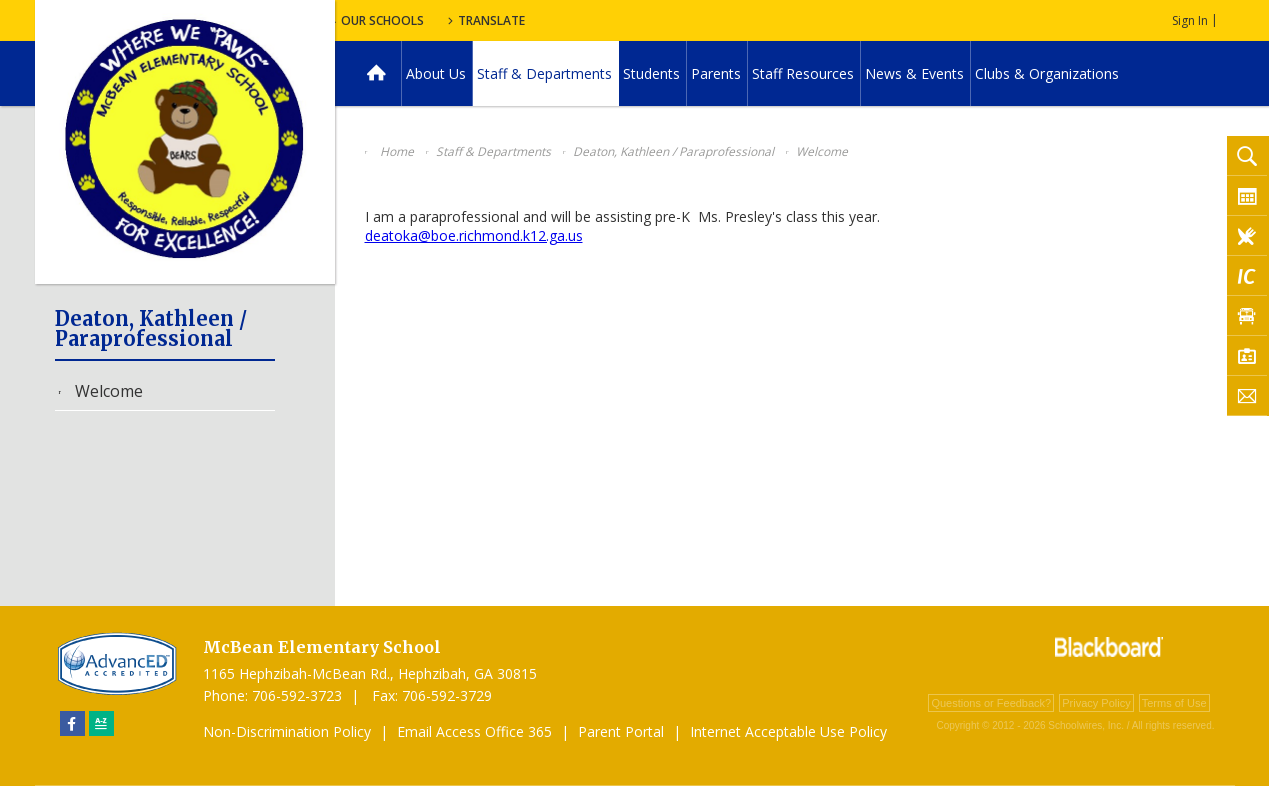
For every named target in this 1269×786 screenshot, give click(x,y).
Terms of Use (1174, 703)
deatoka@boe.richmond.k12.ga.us (474, 235)
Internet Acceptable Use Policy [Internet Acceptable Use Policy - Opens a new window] (788, 731)
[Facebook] (72, 723)
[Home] (376, 73)
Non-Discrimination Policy (287, 731)
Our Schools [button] (546, 20)
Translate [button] (661, 20)
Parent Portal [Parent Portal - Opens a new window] (621, 731)
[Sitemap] (101, 723)
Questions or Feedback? (991, 703)
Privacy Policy (1096, 703)
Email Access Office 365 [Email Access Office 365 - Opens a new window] (474, 731)
